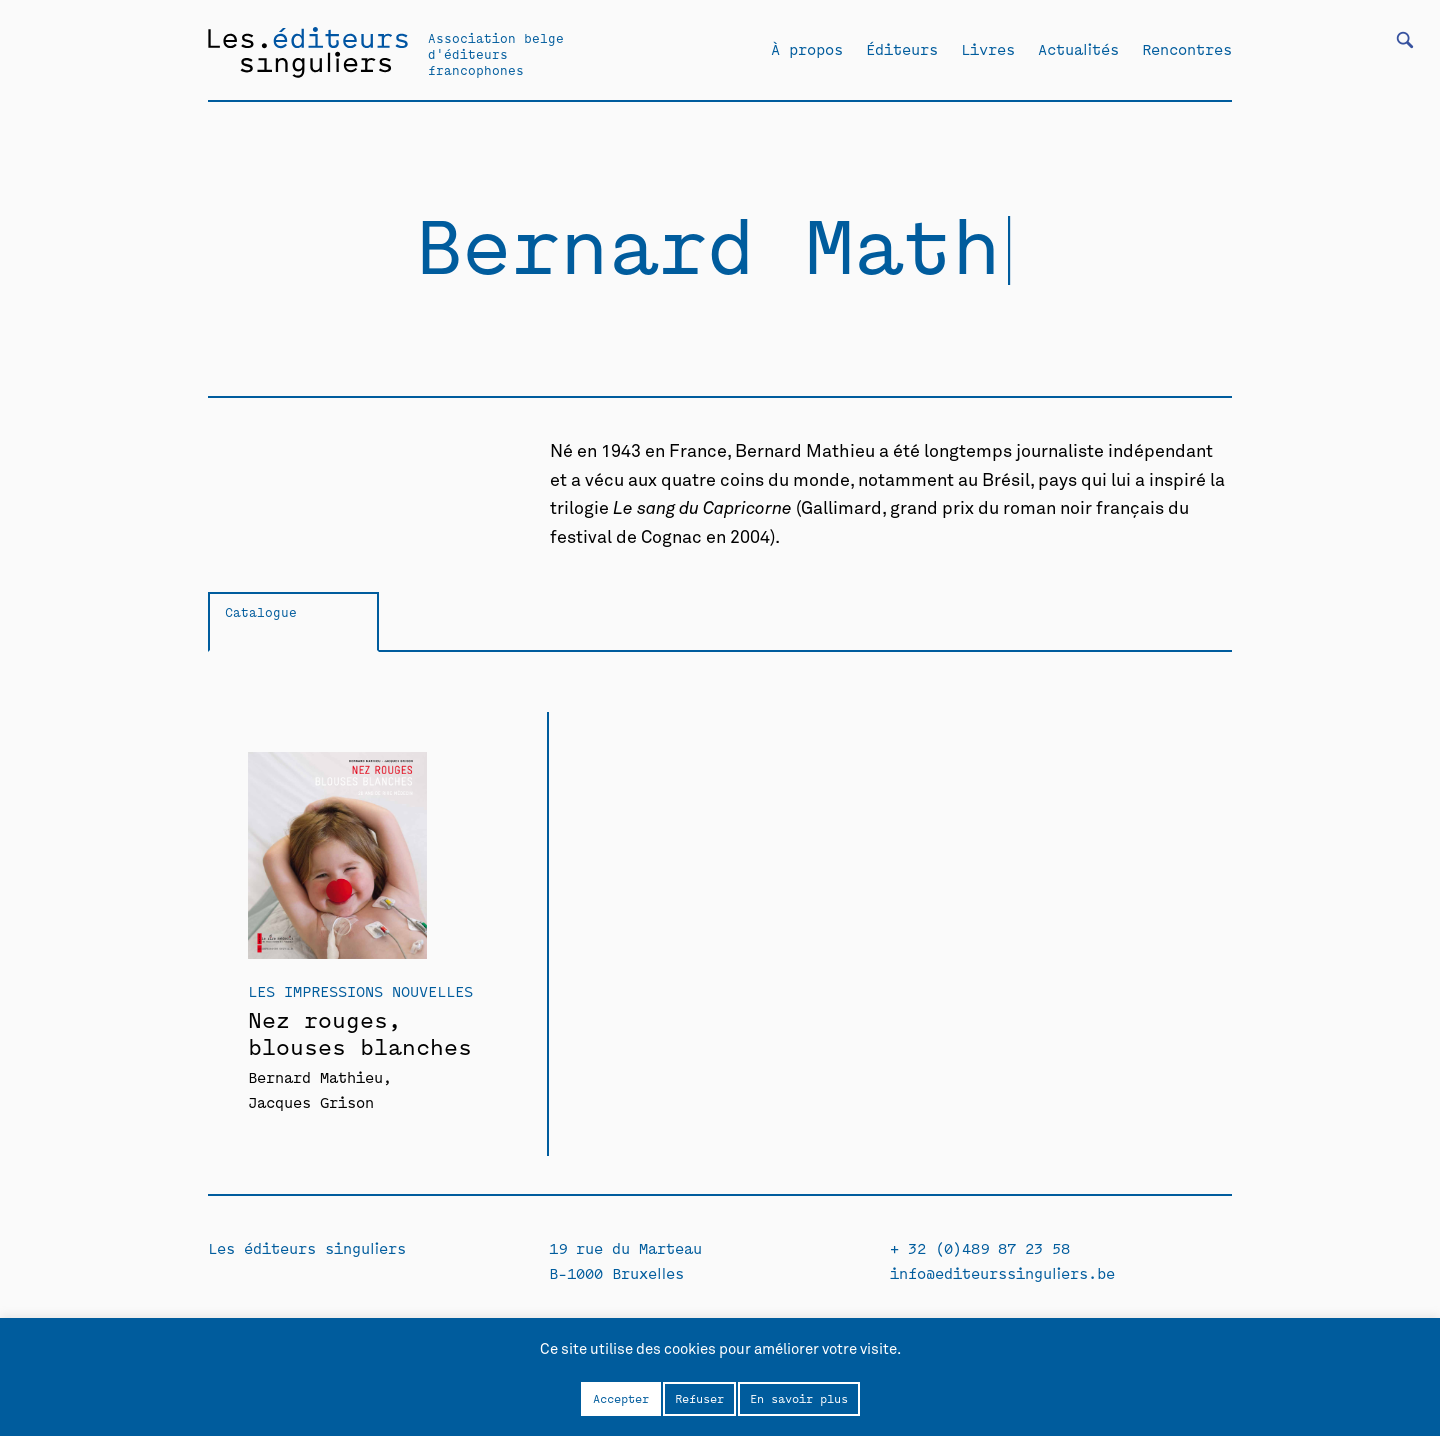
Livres (988, 49)
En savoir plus (799, 1398)
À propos (807, 49)
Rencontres (1187, 49)
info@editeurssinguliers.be (1002, 1272)
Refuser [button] (699, 1398)
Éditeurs (902, 49)
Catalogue (261, 611)
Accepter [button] (621, 1398)
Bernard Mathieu (315, 1076)
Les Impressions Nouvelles (360, 990)
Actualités (1078, 49)
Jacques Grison (311, 1101)
